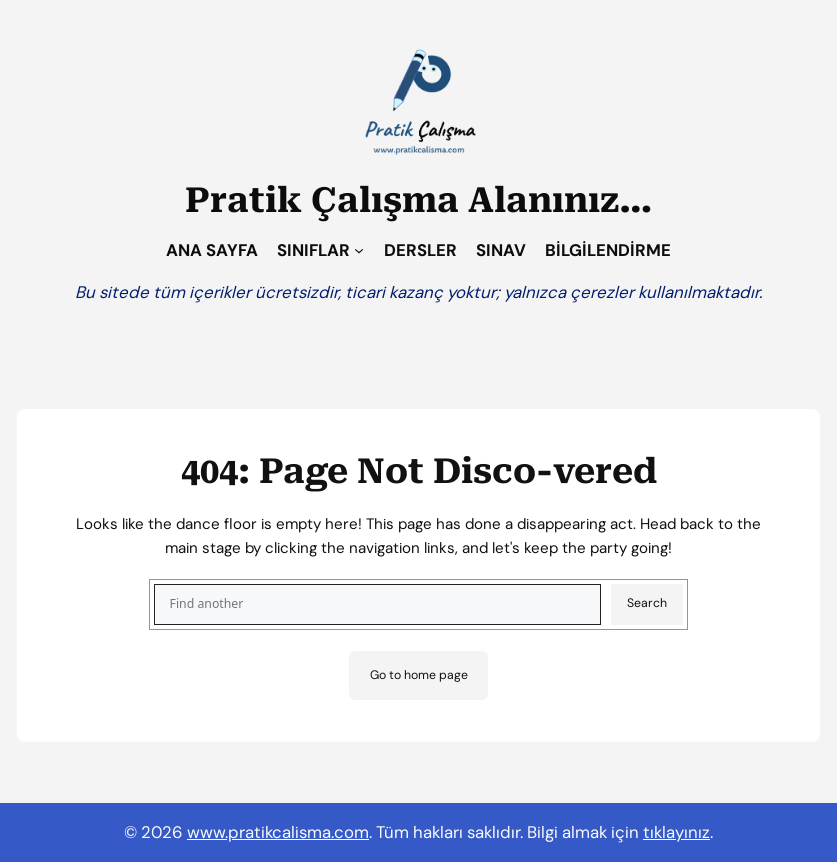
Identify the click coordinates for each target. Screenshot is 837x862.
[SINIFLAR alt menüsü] (359, 250)
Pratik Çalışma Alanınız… (419, 200)
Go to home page (419, 675)
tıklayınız (676, 832)
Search (647, 603)
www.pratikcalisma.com (278, 832)
